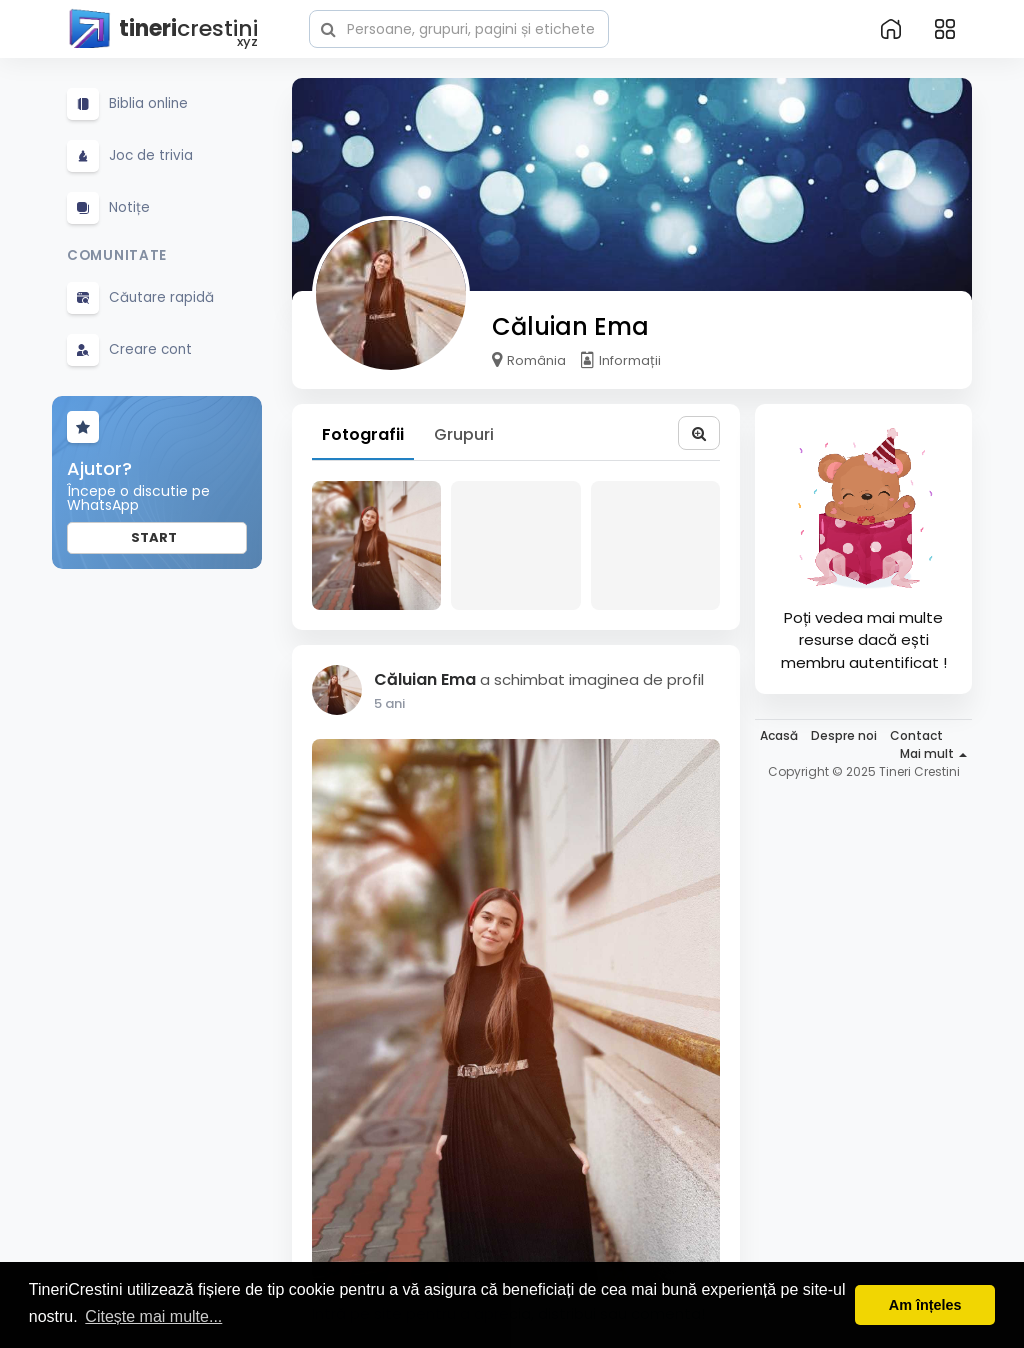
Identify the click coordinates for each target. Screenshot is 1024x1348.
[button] (459, 27)
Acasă (779, 735)
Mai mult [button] (933, 753)
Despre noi (844, 735)
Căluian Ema (570, 326)
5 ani (389, 703)
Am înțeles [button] (925, 1305)
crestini (162, 29)
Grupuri (464, 434)
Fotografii (363, 434)
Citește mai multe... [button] (153, 1316)
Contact (916, 735)
